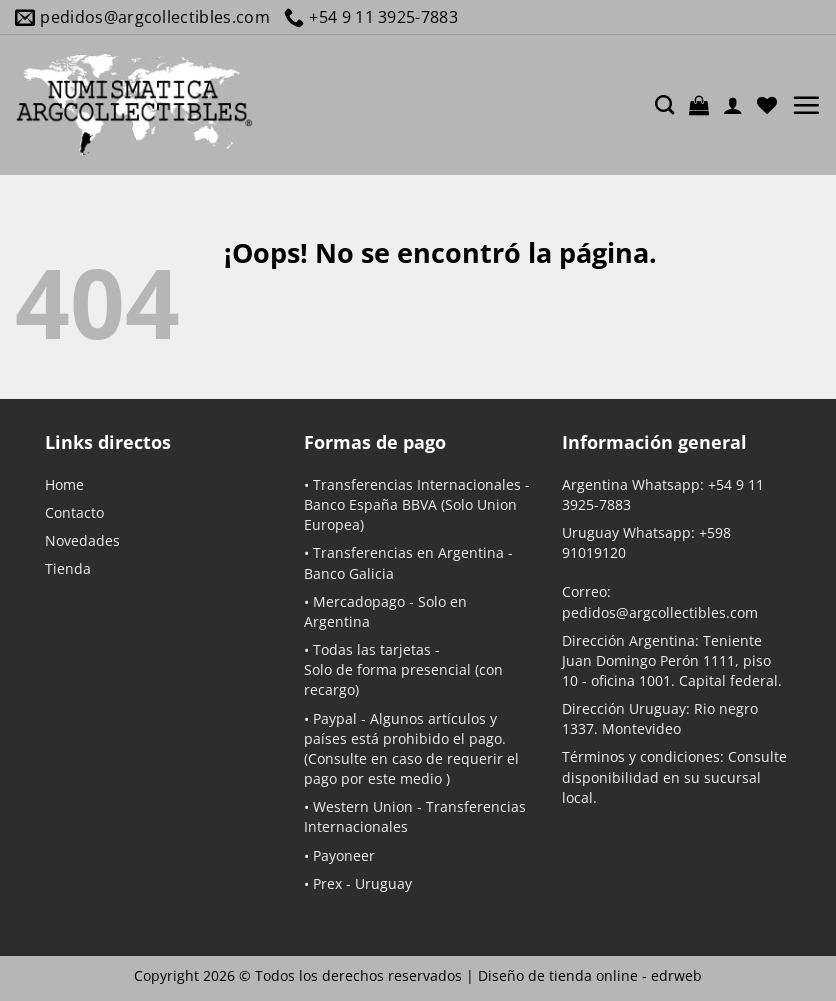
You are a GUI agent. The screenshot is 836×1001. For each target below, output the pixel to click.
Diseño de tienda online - (590, 975)
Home (64, 484)
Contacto (74, 512)
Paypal (335, 718)
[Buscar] (664, 104)
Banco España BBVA (370, 504)
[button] (699, 105)
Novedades (82, 540)
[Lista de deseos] (767, 105)
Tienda (68, 568)
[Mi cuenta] (733, 105)
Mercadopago (359, 601)
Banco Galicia (349, 573)
